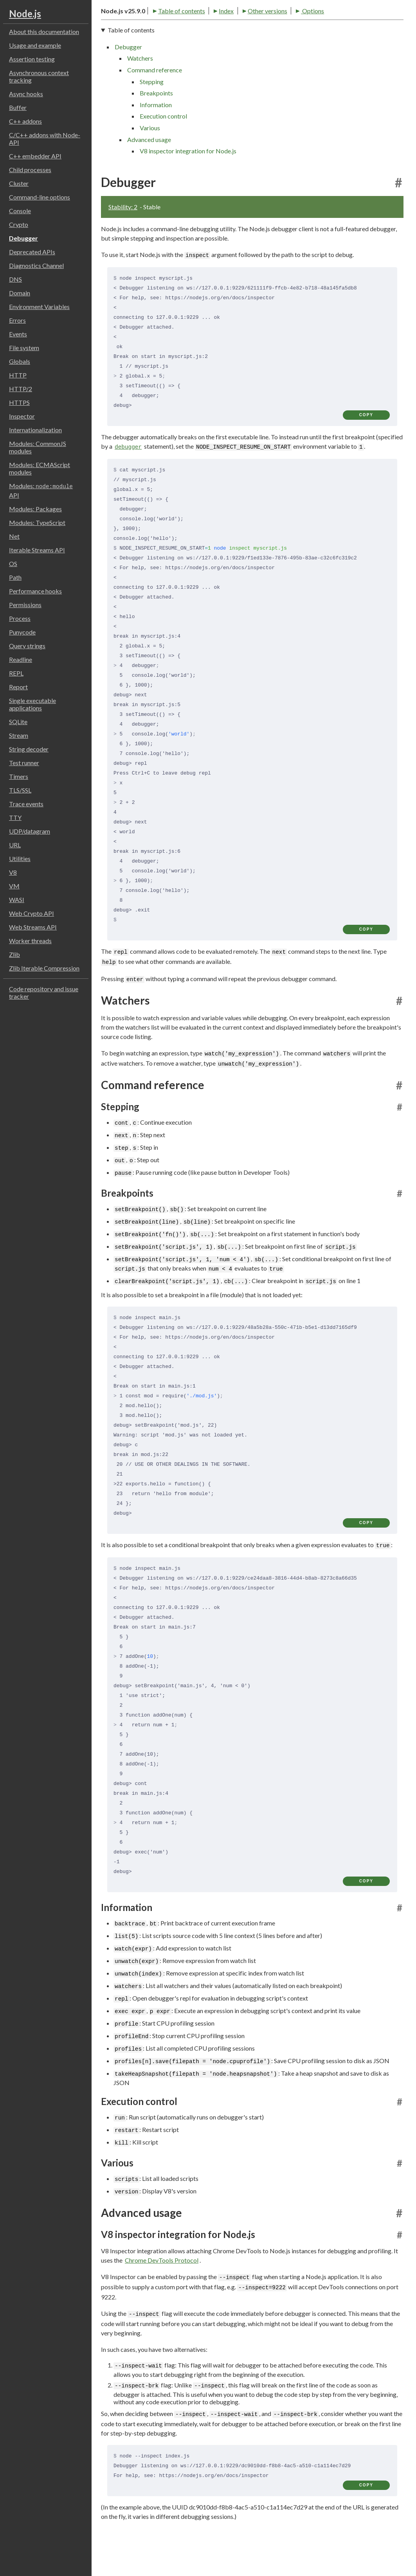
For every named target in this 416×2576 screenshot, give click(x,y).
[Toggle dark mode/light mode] (396, 16)
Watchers (140, 86)
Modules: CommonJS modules (37, 447)
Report (18, 686)
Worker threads (30, 940)
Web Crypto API (31, 913)
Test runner (24, 762)
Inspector (22, 416)
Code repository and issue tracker (43, 992)
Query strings (27, 645)
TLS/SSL (20, 790)
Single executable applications (32, 704)
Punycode (22, 632)
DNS (15, 279)
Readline (20, 659)
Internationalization (35, 429)
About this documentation (44, 31)
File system (24, 347)
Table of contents (128, 36)
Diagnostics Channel (36, 265)
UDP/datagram (29, 831)
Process (20, 618)
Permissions (25, 604)
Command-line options (39, 197)
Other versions (214, 36)
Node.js (25, 13)
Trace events (26, 803)
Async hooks (26, 93)
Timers (18, 776)
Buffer (18, 107)
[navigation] (252, 118)
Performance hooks (35, 591)
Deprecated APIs (32, 251)
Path (15, 577)
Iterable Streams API (37, 550)
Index (173, 36)
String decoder (29, 749)
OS (13, 563)
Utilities (20, 858)
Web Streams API (33, 927)
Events (18, 334)
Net (14, 536)
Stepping (152, 109)
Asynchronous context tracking (39, 76)
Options (259, 36)
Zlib (14, 954)
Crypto (18, 224)
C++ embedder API (35, 156)
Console (20, 210)
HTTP (18, 375)
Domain (19, 293)
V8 (13, 872)
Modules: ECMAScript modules (39, 468)
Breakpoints (156, 120)
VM (14, 886)
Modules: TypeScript (37, 522)
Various (150, 155)
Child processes (30, 169)
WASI (16, 899)
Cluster (19, 183)
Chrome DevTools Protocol (161, 2287)
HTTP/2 (20, 388)
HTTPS (19, 402)
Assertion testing (32, 59)
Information (156, 132)
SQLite (18, 721)
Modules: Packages (35, 508)
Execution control (163, 143)
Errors (17, 320)
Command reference (154, 97)
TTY (15, 817)
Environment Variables (39, 306)
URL (15, 844)
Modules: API (41, 490)
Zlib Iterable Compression (44, 968)
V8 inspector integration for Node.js (188, 178)
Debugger (23, 238)
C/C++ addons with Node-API (44, 138)
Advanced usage (149, 167)
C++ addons (25, 121)
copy (366, 442)
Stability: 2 (122, 234)
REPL (16, 673)
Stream (18, 735)
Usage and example (35, 45)
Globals (19, 361)
